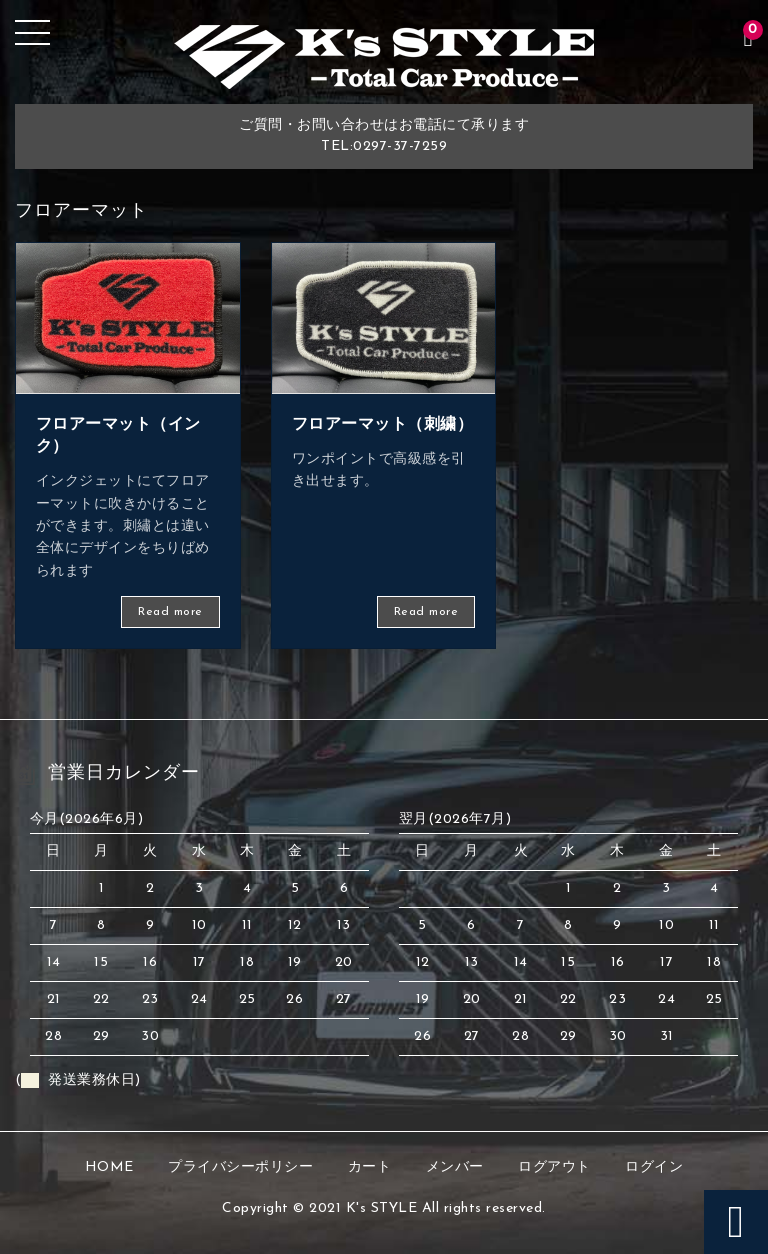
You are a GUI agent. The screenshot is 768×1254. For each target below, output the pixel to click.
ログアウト (554, 1167)
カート (370, 1167)
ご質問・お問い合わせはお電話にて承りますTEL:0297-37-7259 (384, 136)
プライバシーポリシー (240, 1167)
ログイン (654, 1167)
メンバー (455, 1167)
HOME (109, 1167)
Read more (170, 612)
